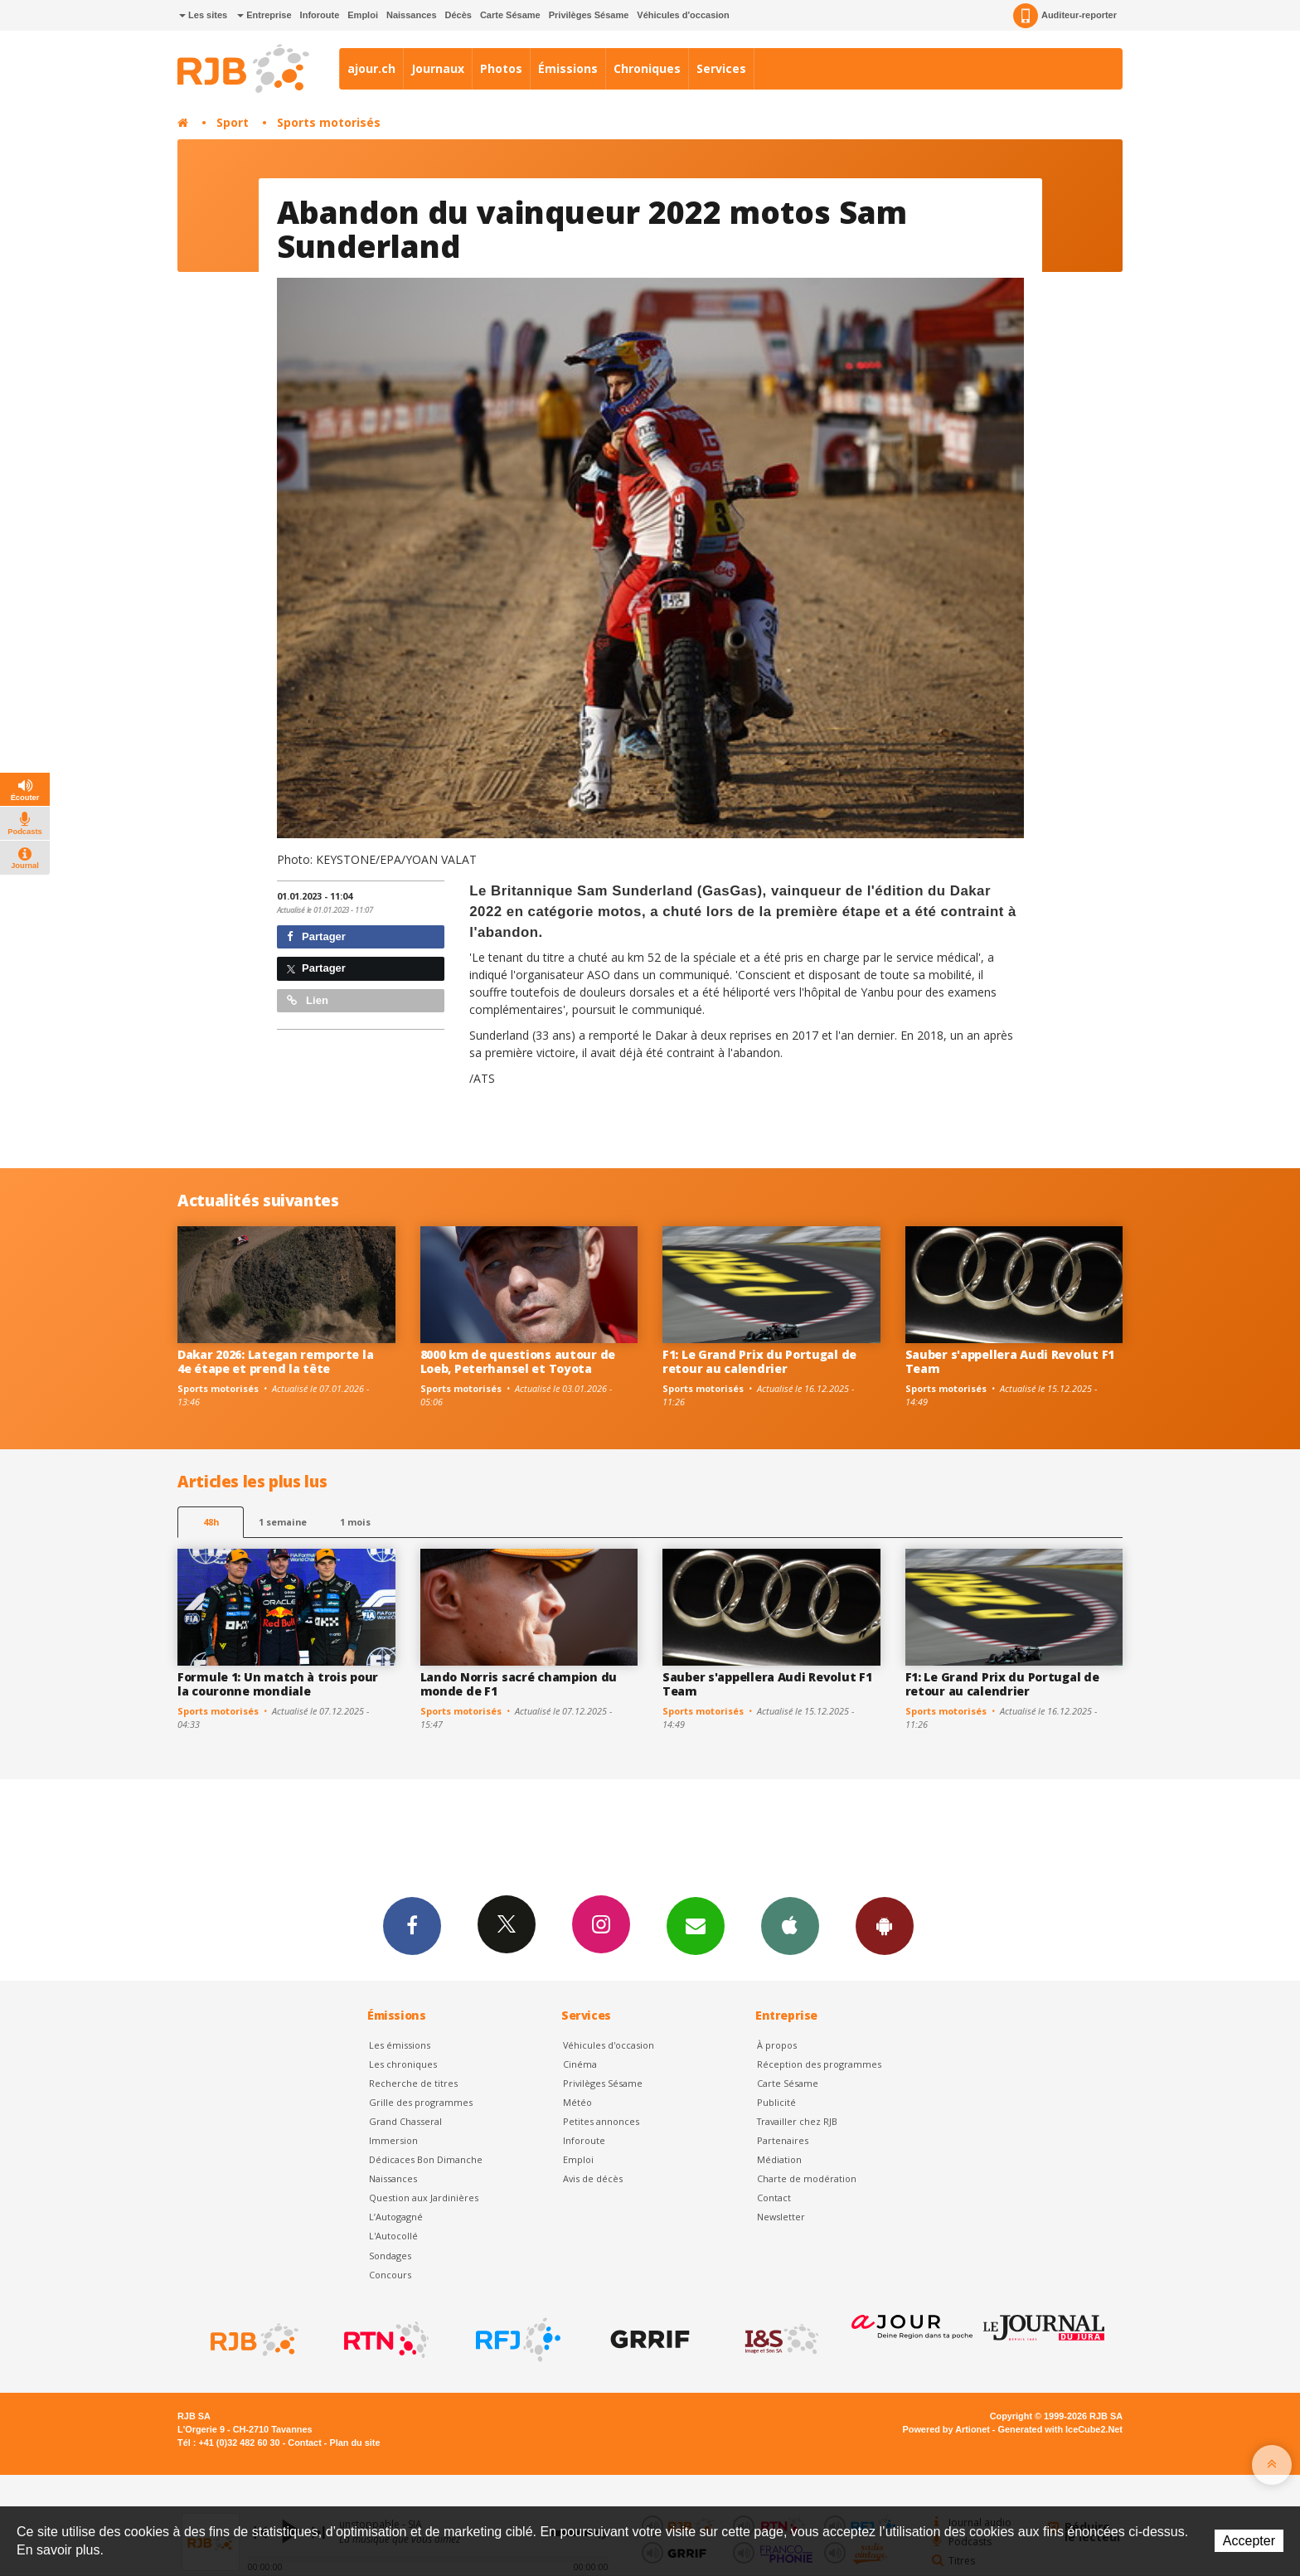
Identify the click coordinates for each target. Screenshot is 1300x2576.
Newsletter (781, 2216)
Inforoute (320, 15)
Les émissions (399, 2045)
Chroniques (647, 68)
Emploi (362, 15)
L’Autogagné (396, 2216)
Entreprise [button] (264, 15)
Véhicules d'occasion (683, 15)
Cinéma (580, 2064)
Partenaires (782, 2140)
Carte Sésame (510, 15)
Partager (316, 936)
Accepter (1249, 2541)
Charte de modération (806, 2178)
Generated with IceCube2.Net (1060, 2429)
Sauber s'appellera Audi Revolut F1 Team (1009, 1361)
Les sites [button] (203, 15)
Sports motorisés (329, 122)
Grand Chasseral (405, 2121)
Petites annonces (601, 2121)
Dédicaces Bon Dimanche (426, 2159)
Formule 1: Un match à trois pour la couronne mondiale (277, 1684)
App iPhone (790, 1925)
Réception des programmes (819, 2064)
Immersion (393, 2140)
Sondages (390, 2255)
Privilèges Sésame (589, 15)
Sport (232, 122)
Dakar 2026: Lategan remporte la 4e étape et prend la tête (275, 1361)
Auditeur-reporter (1065, 15)
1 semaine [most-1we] (283, 1522)
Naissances (411, 15)
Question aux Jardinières (423, 2197)
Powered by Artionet (946, 2429)
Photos (501, 68)
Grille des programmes (421, 2102)
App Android (885, 1925)
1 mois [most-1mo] (355, 1522)
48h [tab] (211, 1522)
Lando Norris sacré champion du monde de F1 (519, 1684)
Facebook (412, 1925)
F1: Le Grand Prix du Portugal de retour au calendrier (759, 1361)
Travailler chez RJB (797, 2121)
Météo (577, 2102)
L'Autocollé (393, 2235)
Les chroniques (403, 2064)
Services (721, 68)
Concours (390, 2274)
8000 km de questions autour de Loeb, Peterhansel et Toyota (518, 1361)
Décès (458, 15)
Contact (774, 2197)
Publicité (776, 2102)
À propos (777, 2045)
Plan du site (354, 2442)
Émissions (568, 68)
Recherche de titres (413, 2083)
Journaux (437, 68)
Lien (307, 1000)
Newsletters (696, 1925)
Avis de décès (593, 2178)
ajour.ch (371, 68)
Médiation (779, 2159)
